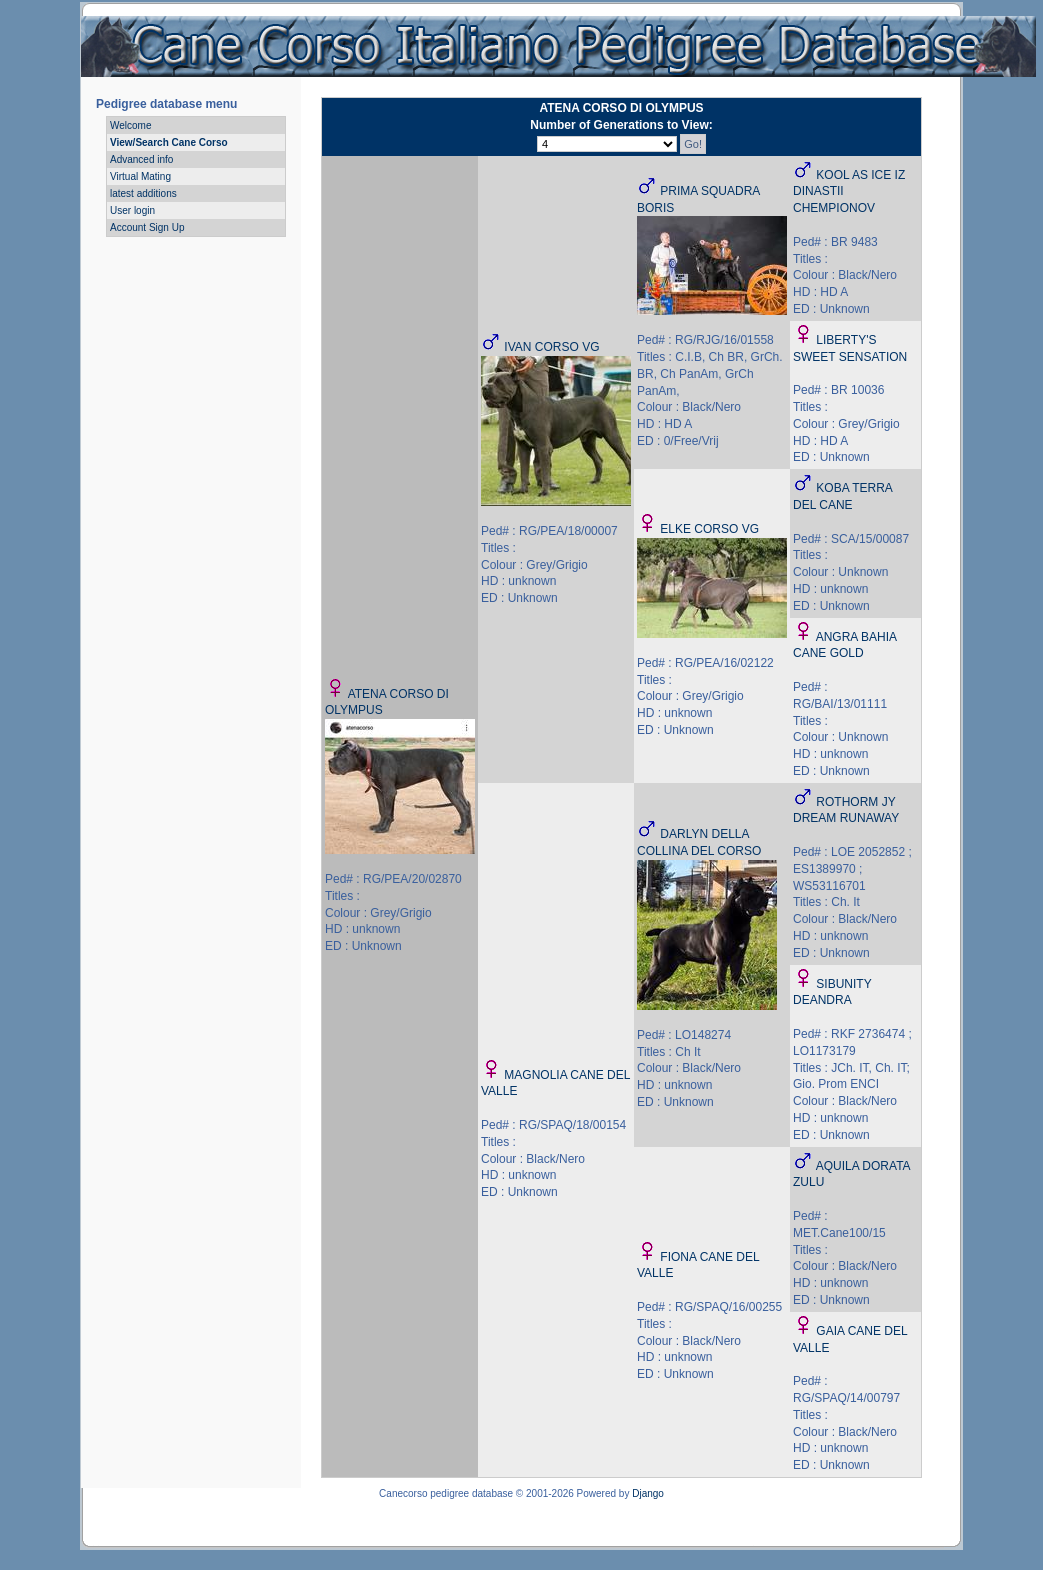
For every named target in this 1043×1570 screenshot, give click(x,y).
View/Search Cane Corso (169, 142)
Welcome (131, 125)
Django (648, 1493)
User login (132, 210)
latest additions (143, 193)
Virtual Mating (140, 176)
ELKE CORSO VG (709, 529)
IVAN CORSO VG (551, 347)
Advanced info (141, 159)
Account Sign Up (147, 227)
